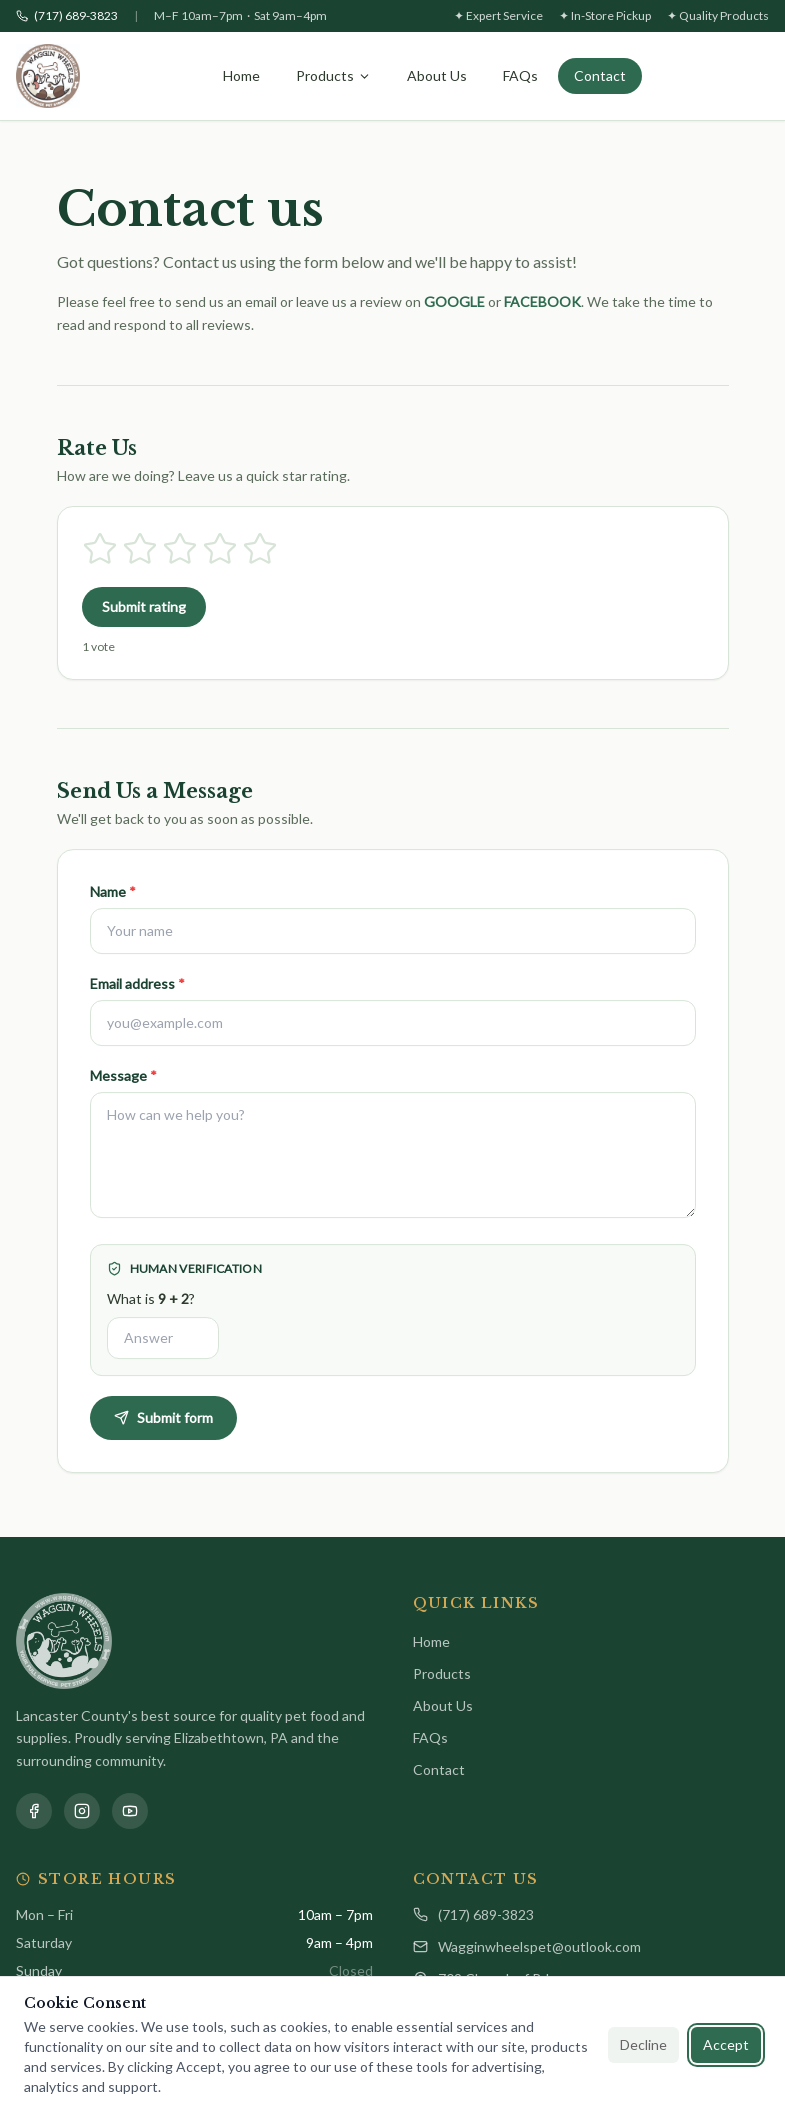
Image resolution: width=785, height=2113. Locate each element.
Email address (137, 992)
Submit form (163, 1426)
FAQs (520, 75)
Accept (726, 2044)
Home (241, 75)
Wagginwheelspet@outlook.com (527, 1946)
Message (123, 1084)
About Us (437, 75)
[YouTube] (130, 1811)
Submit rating (144, 606)
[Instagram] (82, 1811)
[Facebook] (34, 1811)
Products (333, 75)
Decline (643, 2044)
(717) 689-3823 (473, 1914)
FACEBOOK (542, 301)
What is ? (151, 1307)
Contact (600, 75)
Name (113, 900)
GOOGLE (454, 301)
